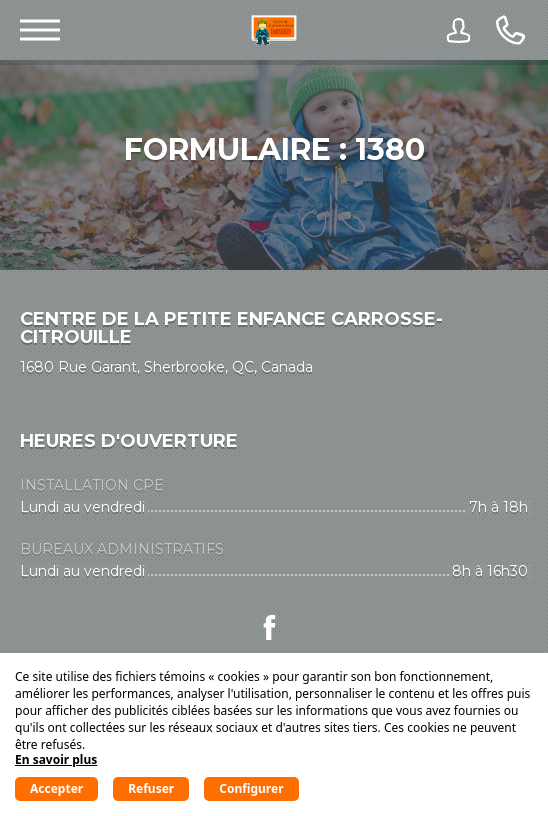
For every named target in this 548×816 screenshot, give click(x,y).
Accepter (56, 788)
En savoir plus (56, 759)
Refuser (151, 788)
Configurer (251, 788)
